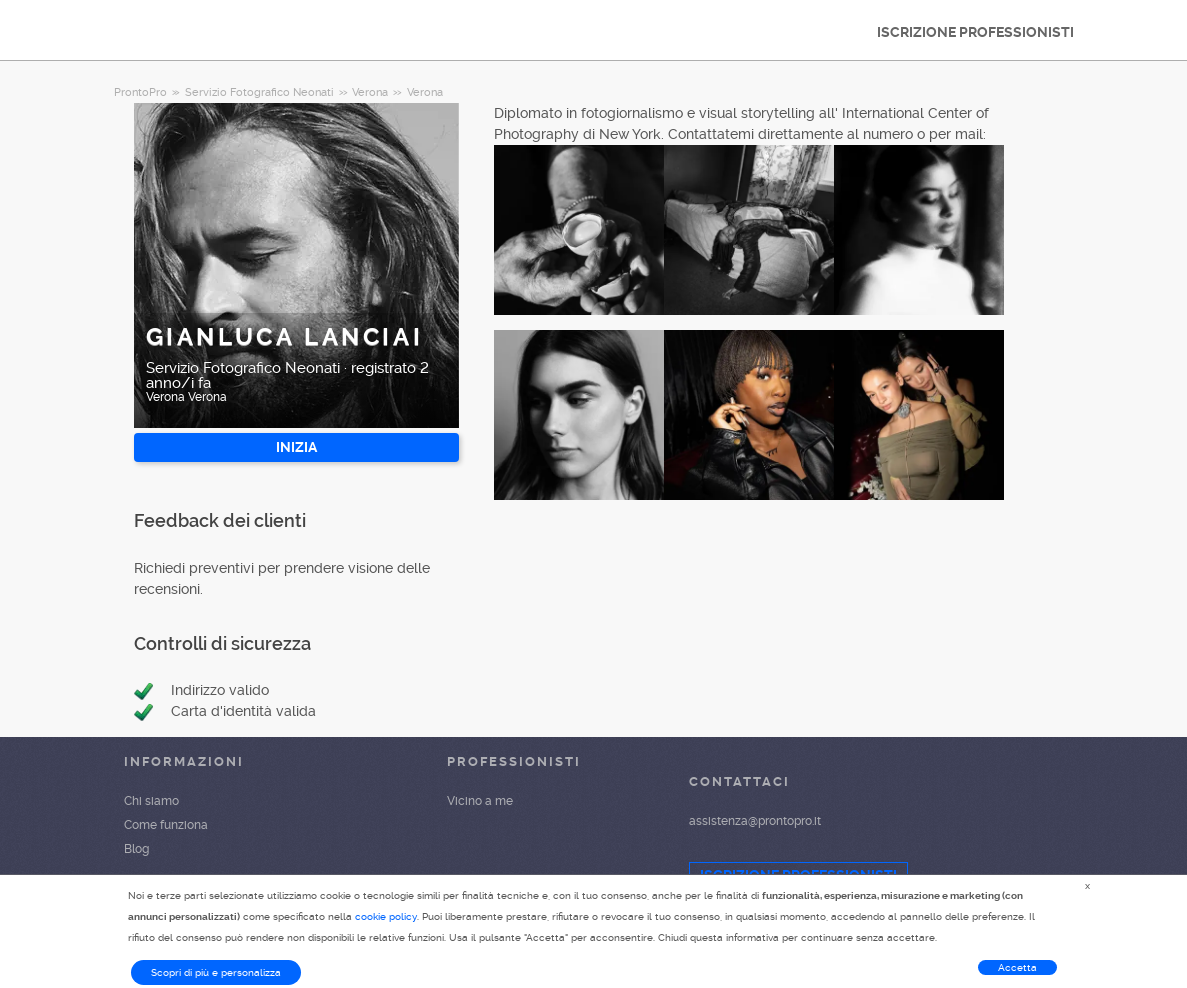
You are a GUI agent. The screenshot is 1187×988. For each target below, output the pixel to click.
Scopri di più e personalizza (216, 972)
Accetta (1017, 967)
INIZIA (296, 447)
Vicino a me (480, 801)
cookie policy (386, 916)
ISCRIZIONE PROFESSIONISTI (975, 32)
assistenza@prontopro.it (755, 821)
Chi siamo (151, 801)
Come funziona (166, 825)
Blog (136, 849)
